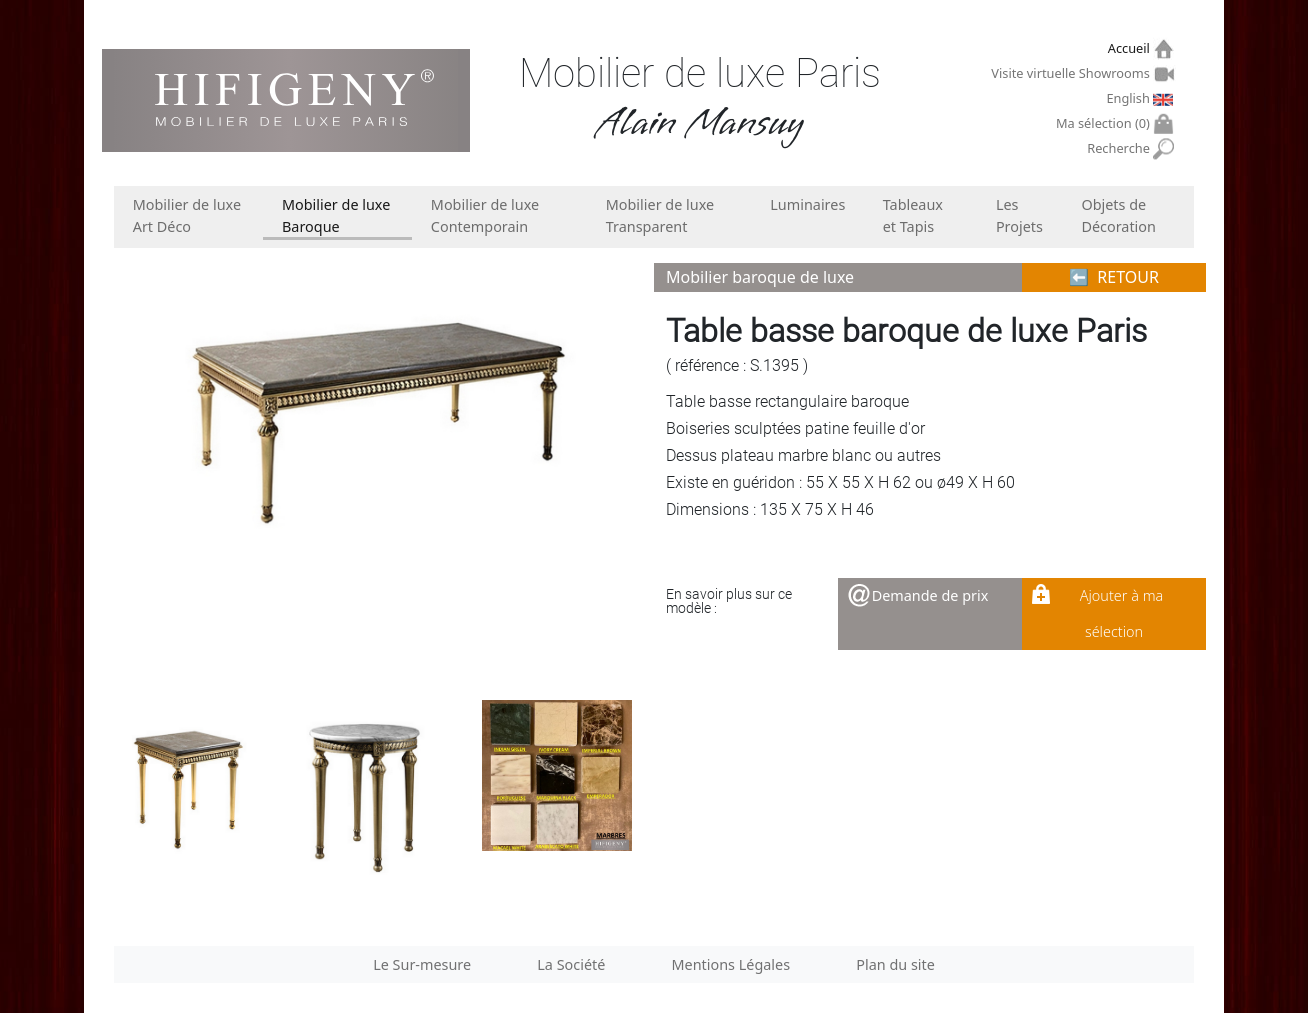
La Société (571, 964)
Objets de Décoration (1118, 215)
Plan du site (895, 964)
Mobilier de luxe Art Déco (187, 215)
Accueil (1131, 48)
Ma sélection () (1105, 123)
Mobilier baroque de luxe (760, 277)
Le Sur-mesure (422, 964)
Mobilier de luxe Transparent (660, 215)
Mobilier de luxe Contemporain (485, 215)
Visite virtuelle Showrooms (1072, 73)
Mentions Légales (731, 964)
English (1130, 98)
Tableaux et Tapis (913, 215)
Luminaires (807, 204)
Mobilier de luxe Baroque (336, 215)
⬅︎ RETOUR (1114, 277)
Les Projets (1019, 215)
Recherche (1120, 148)
